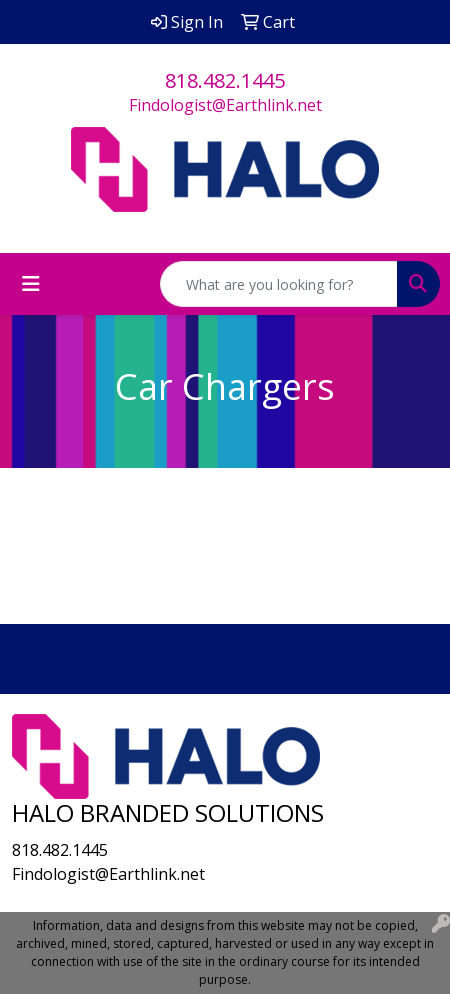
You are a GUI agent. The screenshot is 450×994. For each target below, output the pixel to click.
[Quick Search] (279, 284)
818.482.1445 (225, 80)
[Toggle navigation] (31, 284)
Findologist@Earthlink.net (225, 105)
